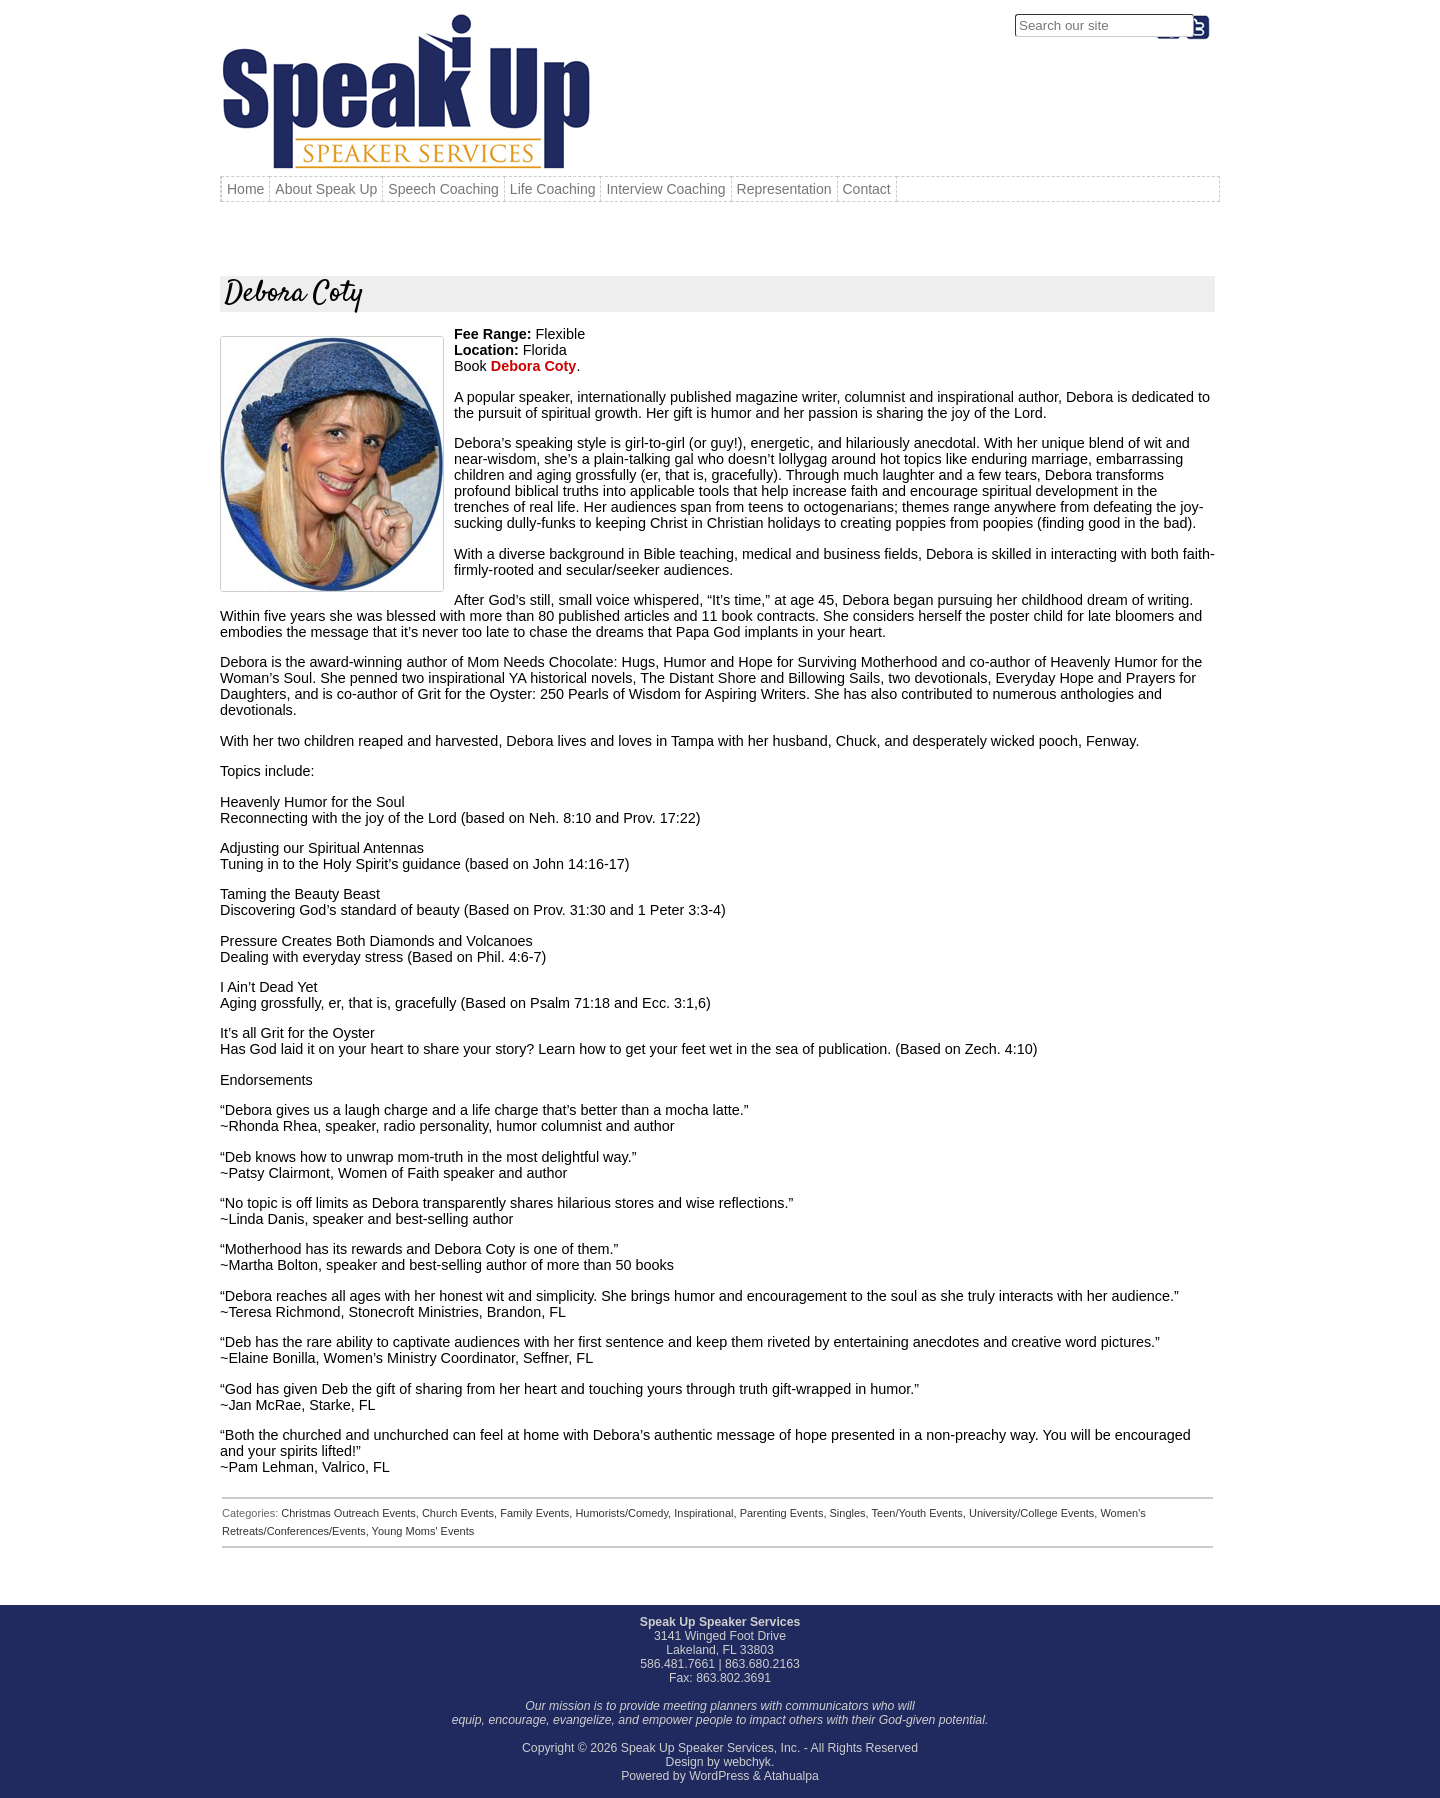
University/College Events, (1034, 1513)
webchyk (747, 1762)
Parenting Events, (785, 1513)
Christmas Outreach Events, (351, 1513)
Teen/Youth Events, (920, 1513)
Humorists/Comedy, (624, 1513)
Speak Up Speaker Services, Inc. (711, 1748)
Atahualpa (791, 1776)
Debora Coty (534, 366)
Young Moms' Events (423, 1531)
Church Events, (461, 1513)
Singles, (851, 1513)
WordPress (719, 1776)
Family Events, (537, 1513)
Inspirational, (706, 1513)
